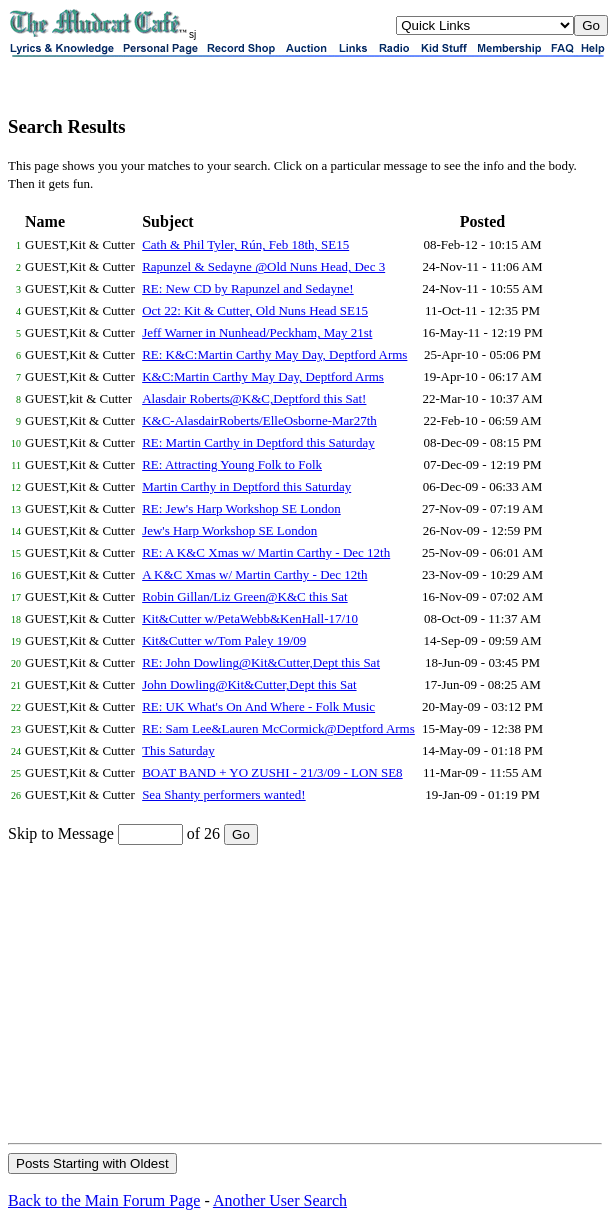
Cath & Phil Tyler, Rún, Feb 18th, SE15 (245, 244)
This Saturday (178, 750)
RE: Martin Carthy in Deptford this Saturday (258, 442)
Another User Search (280, 1200)
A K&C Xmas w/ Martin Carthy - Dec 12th (254, 574)
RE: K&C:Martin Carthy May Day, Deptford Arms (274, 354)
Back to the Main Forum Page (104, 1200)
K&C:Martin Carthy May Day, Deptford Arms (263, 376)
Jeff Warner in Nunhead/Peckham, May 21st (257, 332)
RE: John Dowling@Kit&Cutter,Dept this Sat (261, 662)
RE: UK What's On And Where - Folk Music (258, 706)
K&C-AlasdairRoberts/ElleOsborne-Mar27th (259, 420)
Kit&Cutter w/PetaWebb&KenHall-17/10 (250, 618)
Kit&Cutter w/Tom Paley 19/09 (224, 640)
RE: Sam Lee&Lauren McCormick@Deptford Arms (278, 728)
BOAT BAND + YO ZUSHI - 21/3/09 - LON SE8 (272, 772)
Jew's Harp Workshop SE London (229, 530)
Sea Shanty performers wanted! (224, 794)
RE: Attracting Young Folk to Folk (232, 464)
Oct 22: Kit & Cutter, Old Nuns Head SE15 (255, 310)
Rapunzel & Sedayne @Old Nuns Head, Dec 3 (263, 266)
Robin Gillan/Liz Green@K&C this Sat (245, 596)
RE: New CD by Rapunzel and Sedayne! (248, 288)
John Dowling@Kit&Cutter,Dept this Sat (249, 684)
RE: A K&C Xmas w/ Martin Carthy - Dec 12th (266, 552)
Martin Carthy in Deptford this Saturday (246, 486)
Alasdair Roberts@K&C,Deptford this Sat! (254, 398)
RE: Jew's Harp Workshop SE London (241, 508)
